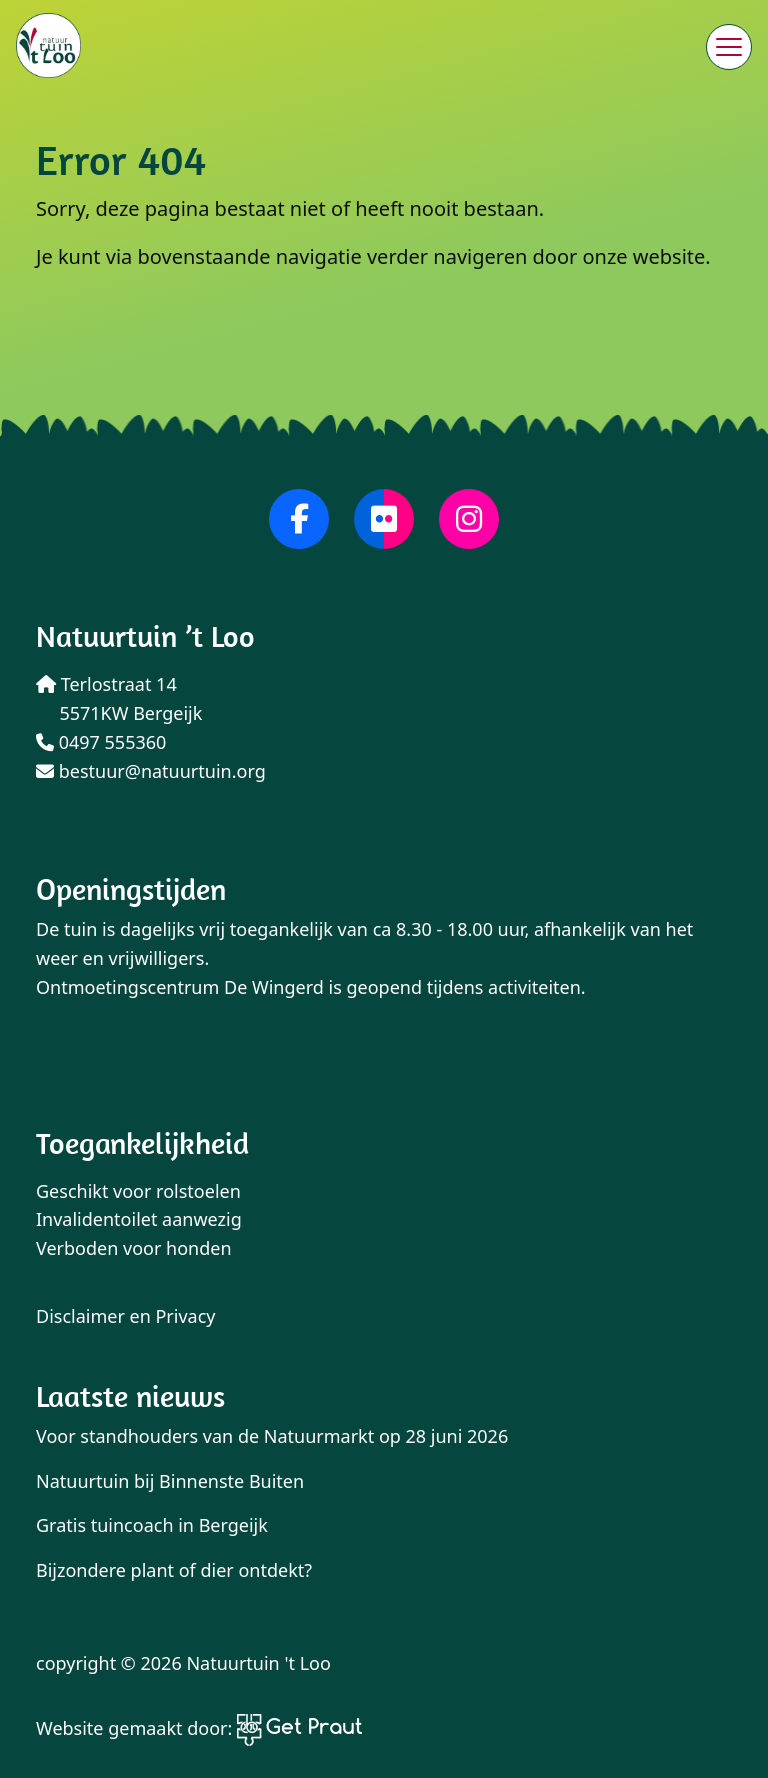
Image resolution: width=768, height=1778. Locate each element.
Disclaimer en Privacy (126, 1316)
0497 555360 (101, 742)
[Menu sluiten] (729, 47)
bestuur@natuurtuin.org (151, 771)
